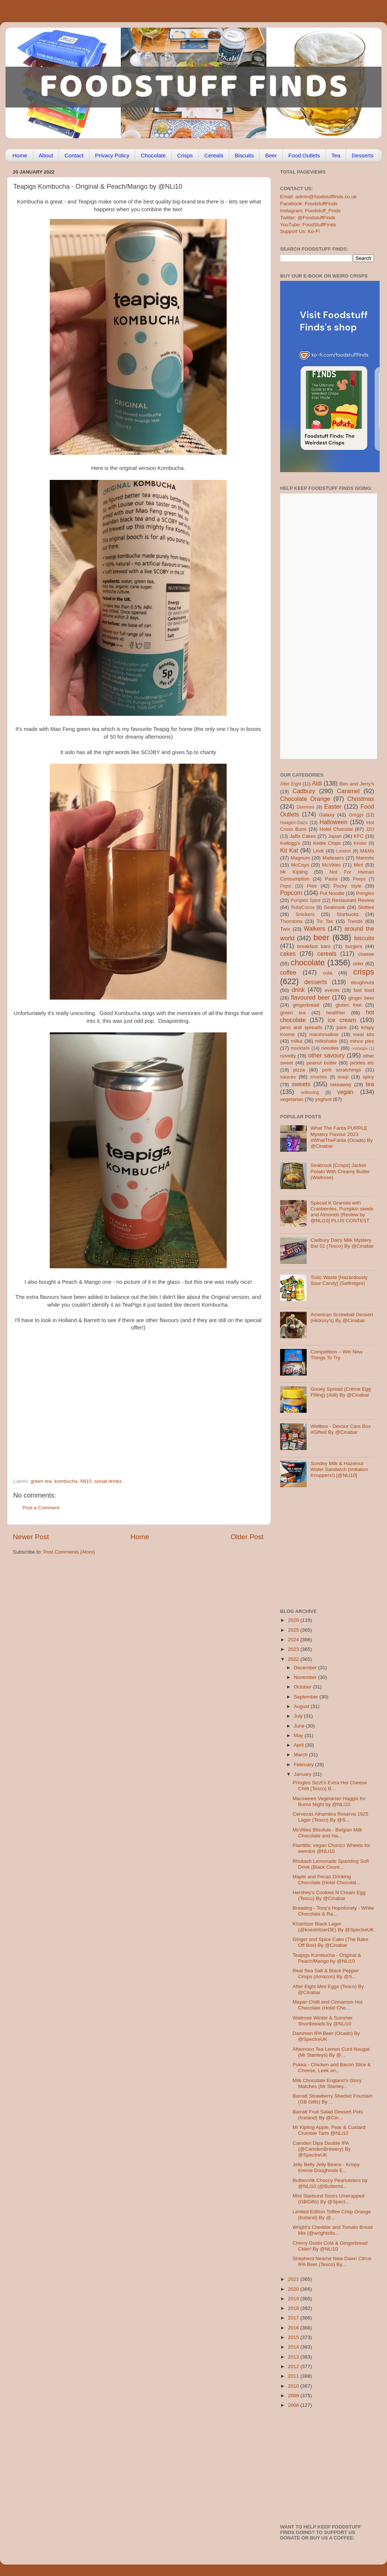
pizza (299, 1070)
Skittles (366, 907)
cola (327, 973)
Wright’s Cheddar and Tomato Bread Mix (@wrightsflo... (333, 2230)
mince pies (362, 1041)
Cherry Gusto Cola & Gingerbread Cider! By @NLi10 (330, 2246)
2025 (294, 1630)
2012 (294, 2366)
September (307, 1697)
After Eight (290, 784)
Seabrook (334, 907)
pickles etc (362, 1063)
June (300, 1726)
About (46, 155)
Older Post (247, 1537)
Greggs (356, 815)
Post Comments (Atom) (69, 1552)
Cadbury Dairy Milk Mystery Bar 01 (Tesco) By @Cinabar (342, 1243)
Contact (74, 155)
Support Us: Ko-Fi (300, 231)
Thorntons (291, 921)
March (301, 1754)
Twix (285, 929)
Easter (332, 806)
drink (298, 989)
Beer (271, 155)
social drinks (108, 1481)
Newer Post (31, 1537)
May (299, 1735)
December (306, 1667)
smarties (318, 1077)
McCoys (300, 865)
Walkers (314, 928)
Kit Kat (289, 850)
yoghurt (323, 1099)
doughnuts (362, 982)
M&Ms (367, 851)
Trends (355, 921)
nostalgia (359, 1048)
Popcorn (291, 892)
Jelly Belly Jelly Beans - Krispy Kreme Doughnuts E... (326, 2167)
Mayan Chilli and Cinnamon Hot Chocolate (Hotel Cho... (328, 2005)
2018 (294, 2308)
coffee (288, 972)
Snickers (305, 914)
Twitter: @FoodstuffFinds (307, 217)
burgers (353, 946)
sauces (288, 1077)
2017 (294, 2318)
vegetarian (291, 1099)
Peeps (359, 879)
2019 (294, 2298)
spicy (368, 1077)
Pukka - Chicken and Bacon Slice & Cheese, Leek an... (332, 2067)
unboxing (310, 1092)
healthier (335, 1012)
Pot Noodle (332, 893)
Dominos (305, 807)
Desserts (362, 155)
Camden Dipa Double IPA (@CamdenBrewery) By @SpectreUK (322, 2149)
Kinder (360, 843)
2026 (294, 1620)
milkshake (326, 1041)
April (299, 1745)
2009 (294, 2395)
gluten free (349, 1005)
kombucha (66, 1481)
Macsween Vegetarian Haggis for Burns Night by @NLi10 (329, 1801)
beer (321, 937)
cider (358, 963)
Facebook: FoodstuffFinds (309, 203)
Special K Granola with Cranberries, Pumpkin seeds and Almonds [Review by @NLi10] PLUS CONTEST (341, 1212)
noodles (330, 1048)
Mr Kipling (293, 872)
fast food (363, 990)
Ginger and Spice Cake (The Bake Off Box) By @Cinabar (331, 1942)
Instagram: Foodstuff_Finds (310, 210)
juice (342, 1027)
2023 (294, 1649)
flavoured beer (310, 997)
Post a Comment (41, 1507)
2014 (294, 2347)
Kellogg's (290, 843)
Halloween (334, 822)
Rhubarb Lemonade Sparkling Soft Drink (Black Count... (331, 1864)
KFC (359, 836)
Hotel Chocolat (336, 829)
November (306, 1677)
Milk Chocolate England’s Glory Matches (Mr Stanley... (327, 2083)
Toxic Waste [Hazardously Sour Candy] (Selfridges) (338, 1280)
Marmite (365, 858)
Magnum (300, 858)
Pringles (365, 893)
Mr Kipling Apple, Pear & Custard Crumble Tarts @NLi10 (329, 2130)
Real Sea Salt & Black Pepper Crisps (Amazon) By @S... (326, 1973)
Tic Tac (325, 921)
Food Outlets (304, 155)
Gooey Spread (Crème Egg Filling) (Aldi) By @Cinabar (340, 1392)
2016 (294, 2328)
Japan (335, 836)
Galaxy (327, 815)
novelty (288, 1056)
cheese (366, 954)
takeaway (340, 1084)
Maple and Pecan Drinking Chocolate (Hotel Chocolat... (326, 1879)
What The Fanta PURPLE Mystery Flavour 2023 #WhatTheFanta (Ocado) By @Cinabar (341, 1137)
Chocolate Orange (305, 798)
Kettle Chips (327, 843)
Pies (312, 886)
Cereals (213, 155)
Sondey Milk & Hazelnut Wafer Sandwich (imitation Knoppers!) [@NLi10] (339, 1469)
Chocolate (153, 155)
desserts (315, 982)
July (299, 1716)
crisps (363, 971)
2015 (294, 2337)
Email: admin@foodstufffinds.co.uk (318, 196)
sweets (301, 1084)
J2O (370, 829)
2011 (294, 2376)
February (304, 1764)
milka (297, 1041)
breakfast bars (314, 946)
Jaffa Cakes (303, 836)
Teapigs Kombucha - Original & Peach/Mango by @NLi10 (327, 1958)
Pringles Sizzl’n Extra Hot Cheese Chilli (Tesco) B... (330, 1785)
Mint (358, 865)
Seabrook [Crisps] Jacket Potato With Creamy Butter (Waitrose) (340, 1171)
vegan (345, 1091)
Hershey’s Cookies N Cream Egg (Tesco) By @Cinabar (329, 1895)
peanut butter (321, 1063)
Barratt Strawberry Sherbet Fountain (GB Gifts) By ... (333, 2099)
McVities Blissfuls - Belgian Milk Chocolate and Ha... (327, 1832)
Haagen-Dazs (293, 822)
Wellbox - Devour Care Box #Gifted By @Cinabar (340, 1429)
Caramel (348, 791)
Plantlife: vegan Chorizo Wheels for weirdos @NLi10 (331, 1848)
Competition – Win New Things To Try (336, 1354)
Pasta (331, 879)
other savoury (326, 1055)
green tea (41, 1481)
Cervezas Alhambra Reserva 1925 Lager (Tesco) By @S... (331, 1817)
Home (20, 155)
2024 (294, 1639)
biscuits (364, 938)
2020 (294, 2289)
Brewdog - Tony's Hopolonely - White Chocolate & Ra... (333, 1911)
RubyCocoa (302, 907)
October (303, 1687)
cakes (288, 953)
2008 (294, 2405)
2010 (294, 2386)
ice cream (342, 1020)
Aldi (317, 783)
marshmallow (324, 1034)
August (302, 1706)
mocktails (300, 1048)
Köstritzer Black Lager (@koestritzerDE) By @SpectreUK (333, 1926)
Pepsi (285, 886)
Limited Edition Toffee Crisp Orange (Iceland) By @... (332, 2214)
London (343, 851)
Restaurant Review (353, 900)
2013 (294, 2357)
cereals (327, 953)
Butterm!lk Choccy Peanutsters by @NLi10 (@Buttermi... (330, 2183)
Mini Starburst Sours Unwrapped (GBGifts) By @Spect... (329, 2198)
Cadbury (304, 791)
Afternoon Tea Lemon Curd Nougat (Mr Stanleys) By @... (331, 2052)
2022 (294, 1659)
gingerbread (306, 1005)
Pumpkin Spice (306, 900)
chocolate (308, 962)
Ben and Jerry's (356, 784)
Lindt (318, 851)
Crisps (185, 155)
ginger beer (361, 998)
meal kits (363, 1034)
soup (343, 1077)
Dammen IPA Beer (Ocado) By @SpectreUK (326, 2036)
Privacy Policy (112, 155)
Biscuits (244, 155)
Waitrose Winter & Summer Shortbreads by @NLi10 (323, 2020)
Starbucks (348, 914)
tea (370, 1084)
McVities (331, 865)
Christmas (360, 798)
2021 (294, 2279)
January (303, 1774)
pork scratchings (341, 1070)
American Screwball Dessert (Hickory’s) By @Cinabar (341, 1317)
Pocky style (347, 886)
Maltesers (333, 858)
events (332, 990)
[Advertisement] (123, 1428)
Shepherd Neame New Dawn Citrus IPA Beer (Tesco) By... (332, 2261)
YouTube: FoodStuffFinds (308, 224)
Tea (335, 155)
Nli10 (86, 1481)
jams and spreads (301, 1027)
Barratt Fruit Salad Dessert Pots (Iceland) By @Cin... (328, 2114)
